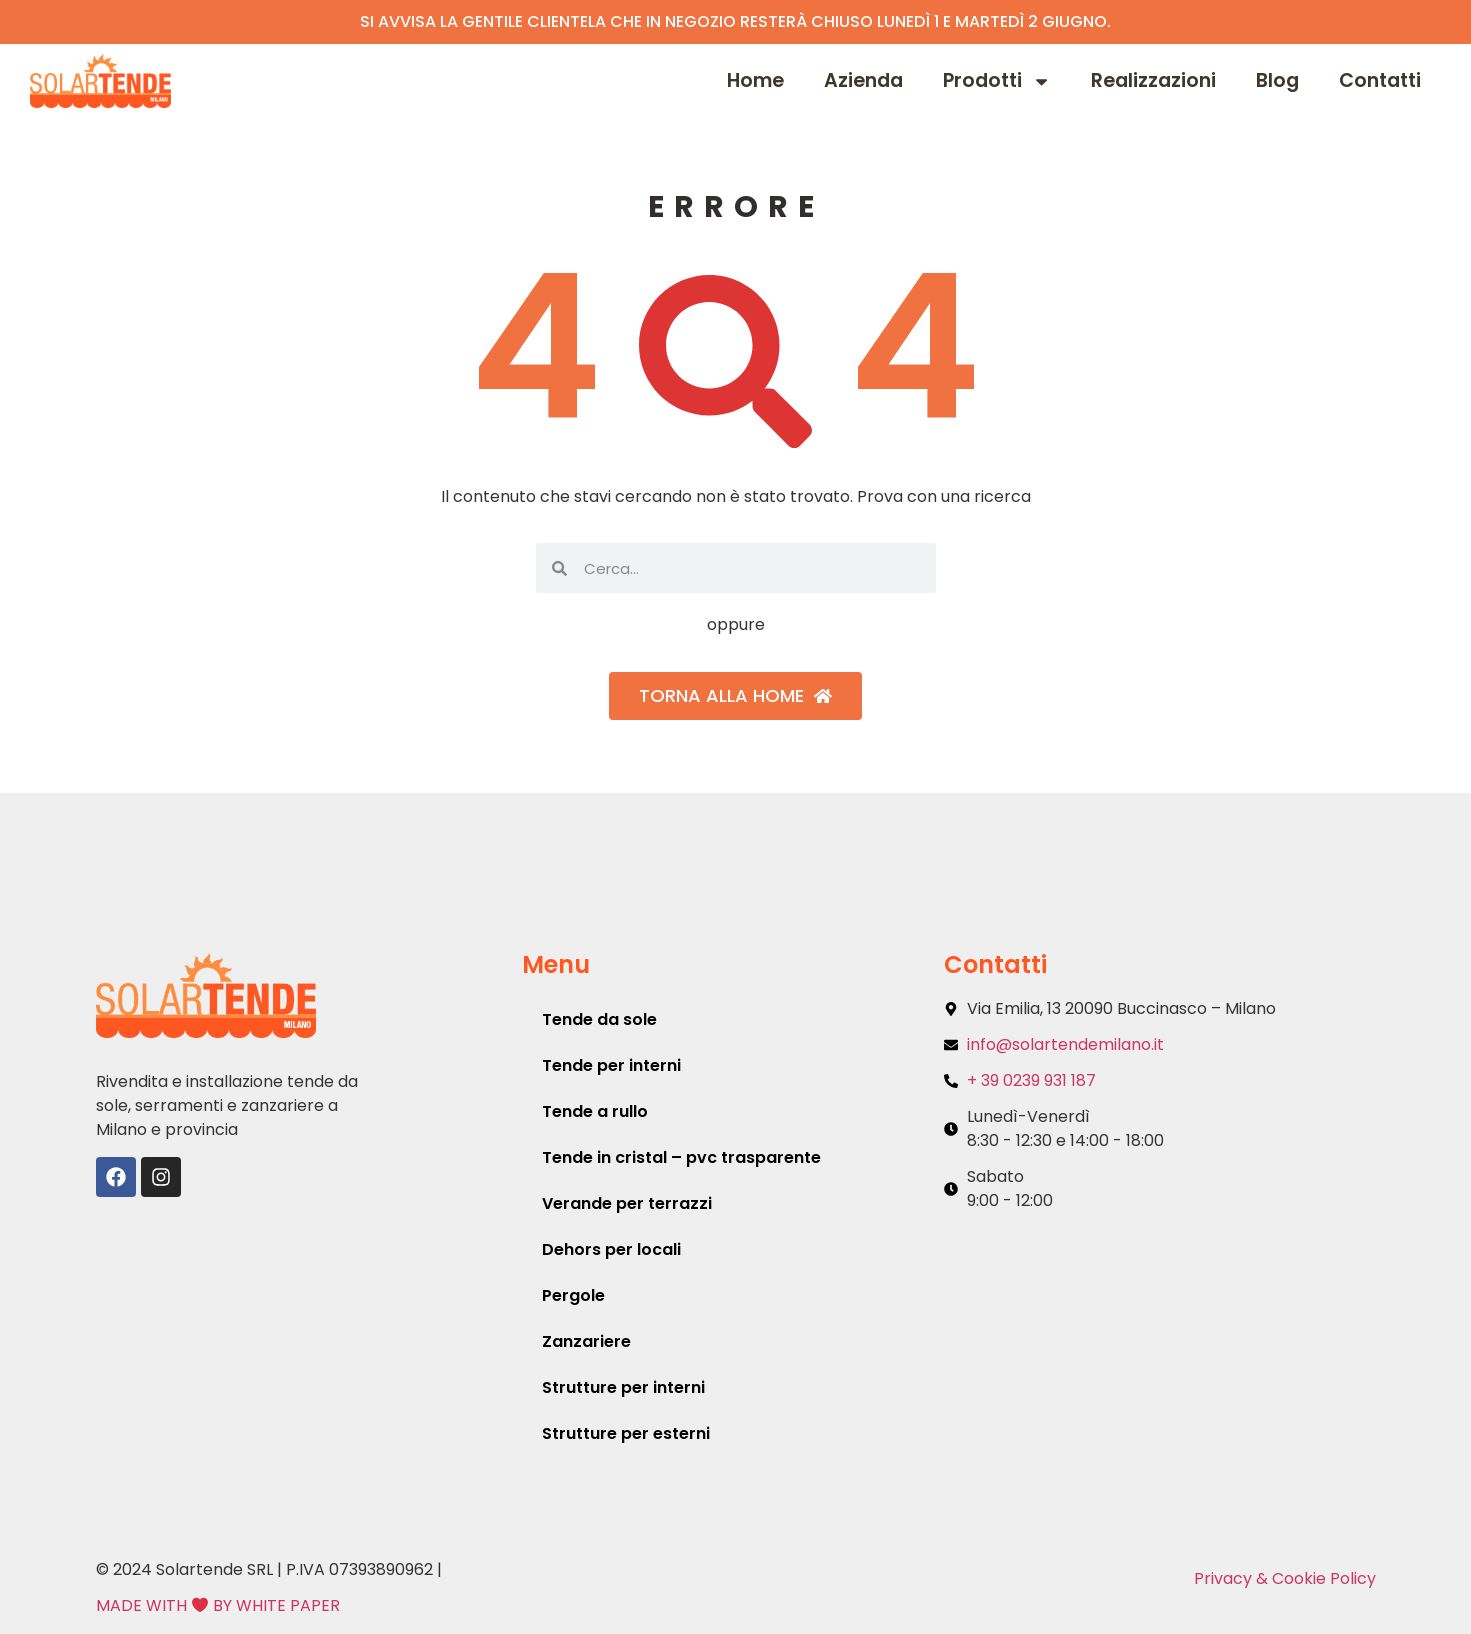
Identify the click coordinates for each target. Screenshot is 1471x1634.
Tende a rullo (595, 1111)
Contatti (1380, 80)
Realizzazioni (1153, 80)
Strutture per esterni (626, 1433)
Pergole (573, 1295)
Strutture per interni (623, 1387)
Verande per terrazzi (627, 1203)
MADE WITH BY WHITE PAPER (218, 1605)
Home (755, 80)
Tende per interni (611, 1065)
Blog (1277, 80)
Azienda (863, 80)
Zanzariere (586, 1341)
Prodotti (997, 81)
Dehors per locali (611, 1249)
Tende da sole (599, 1019)
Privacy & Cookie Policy (1285, 1578)
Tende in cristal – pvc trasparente (681, 1157)
